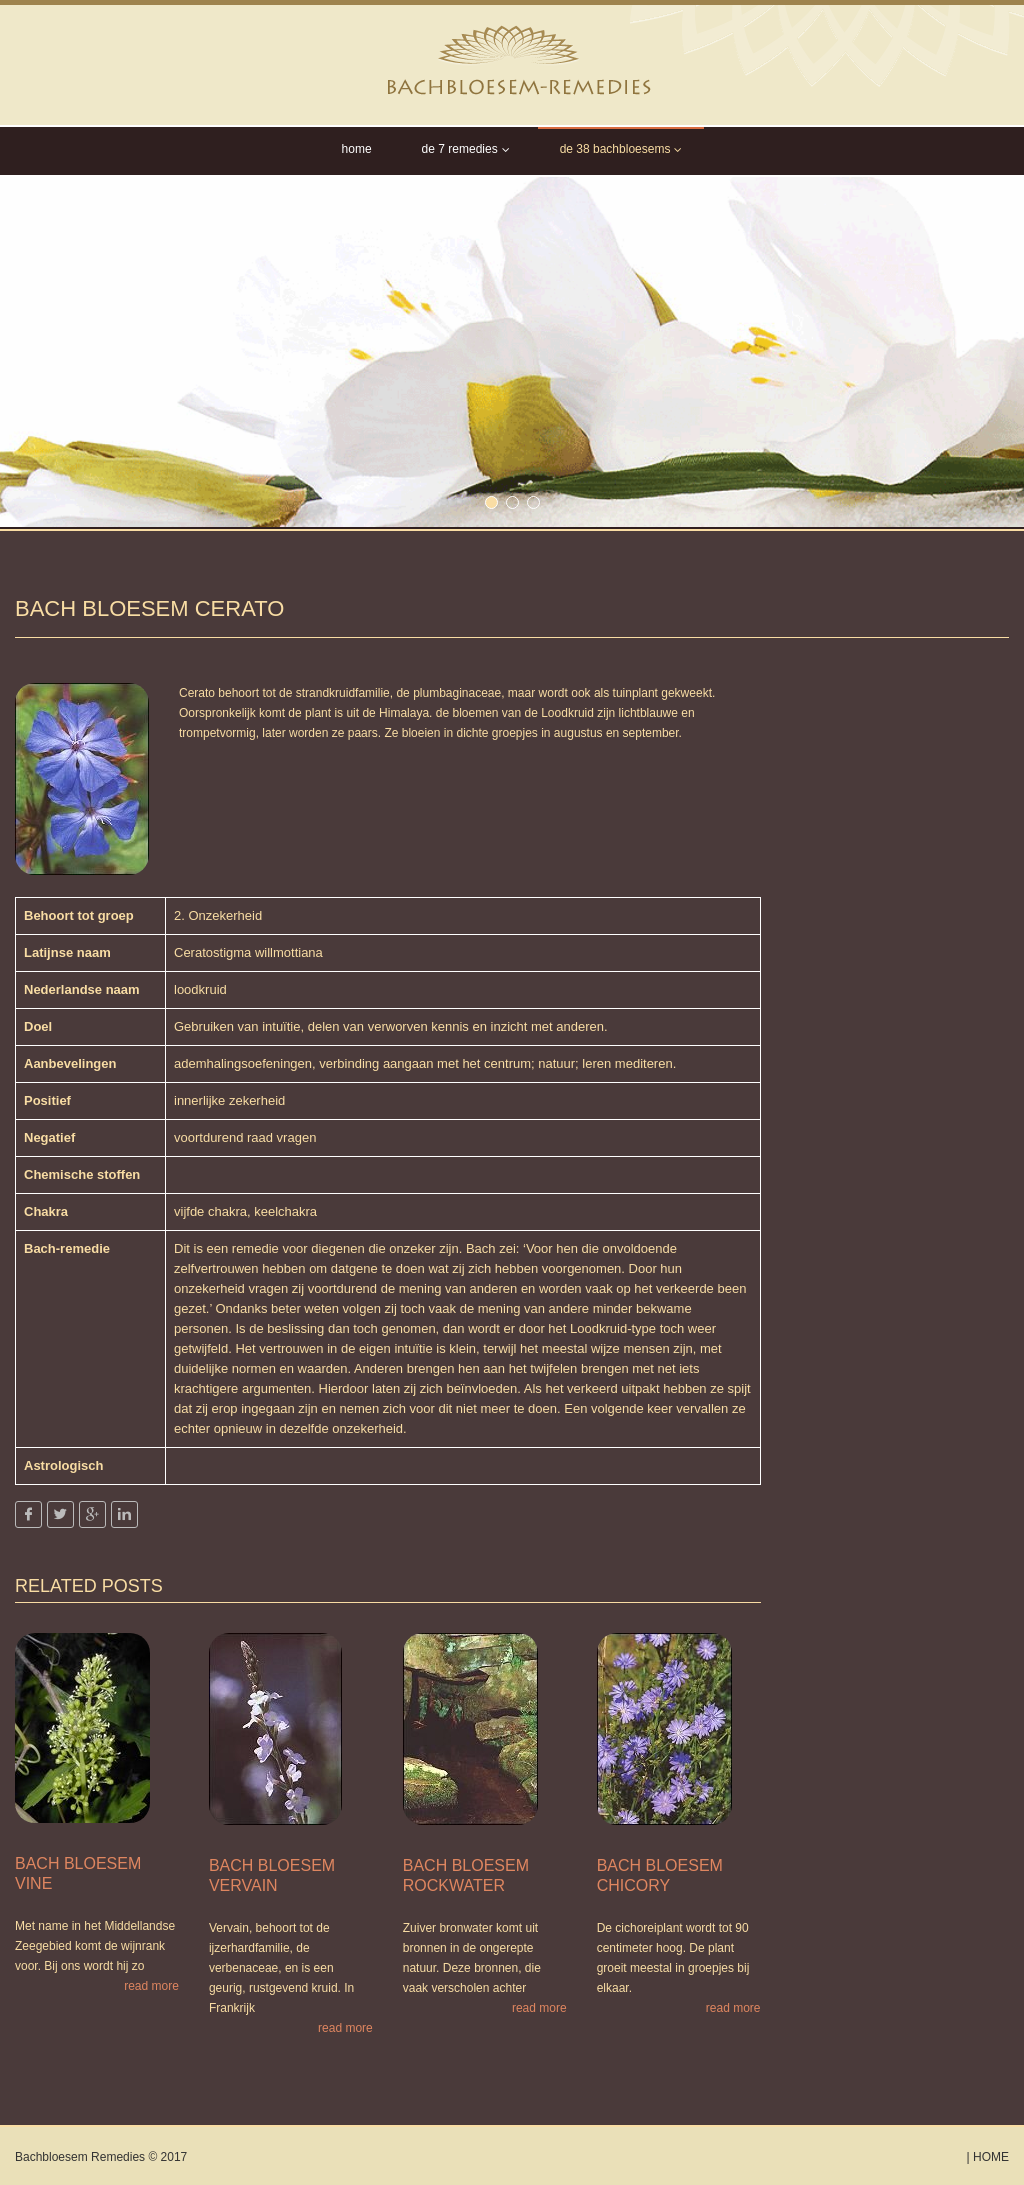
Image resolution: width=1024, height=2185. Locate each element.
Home (357, 149)
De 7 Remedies (466, 149)
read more (151, 1986)
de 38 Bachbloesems (621, 149)
